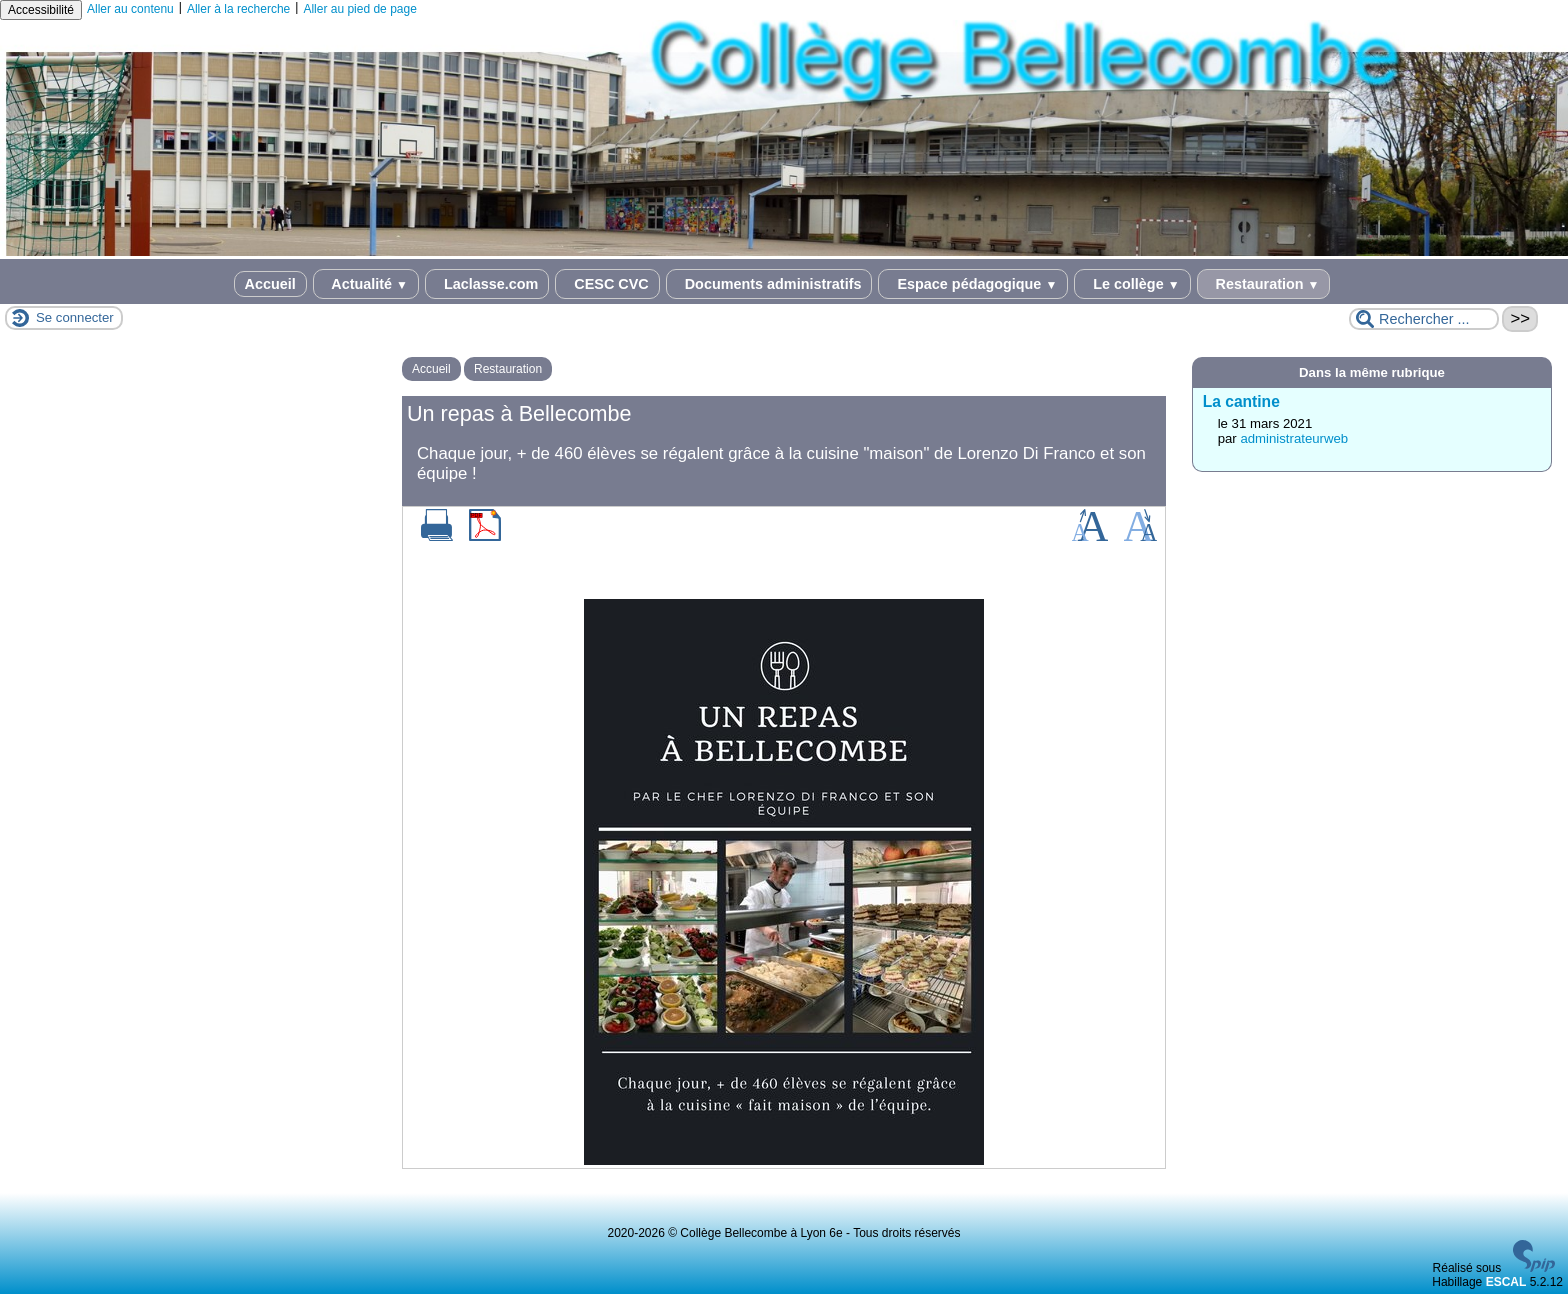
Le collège (1132, 284)
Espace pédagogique (973, 284)
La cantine (1241, 401)
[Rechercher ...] (1424, 319)
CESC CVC (607, 284)
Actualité (366, 284)
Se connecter (75, 317)
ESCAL (1506, 1282)
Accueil (270, 284)
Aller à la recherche (238, 9)
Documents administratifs (769, 284)
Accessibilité (41, 10)
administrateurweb (1294, 438)
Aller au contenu (130, 9)
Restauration (1264, 284)
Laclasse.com (487, 284)
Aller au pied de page (359, 9)
